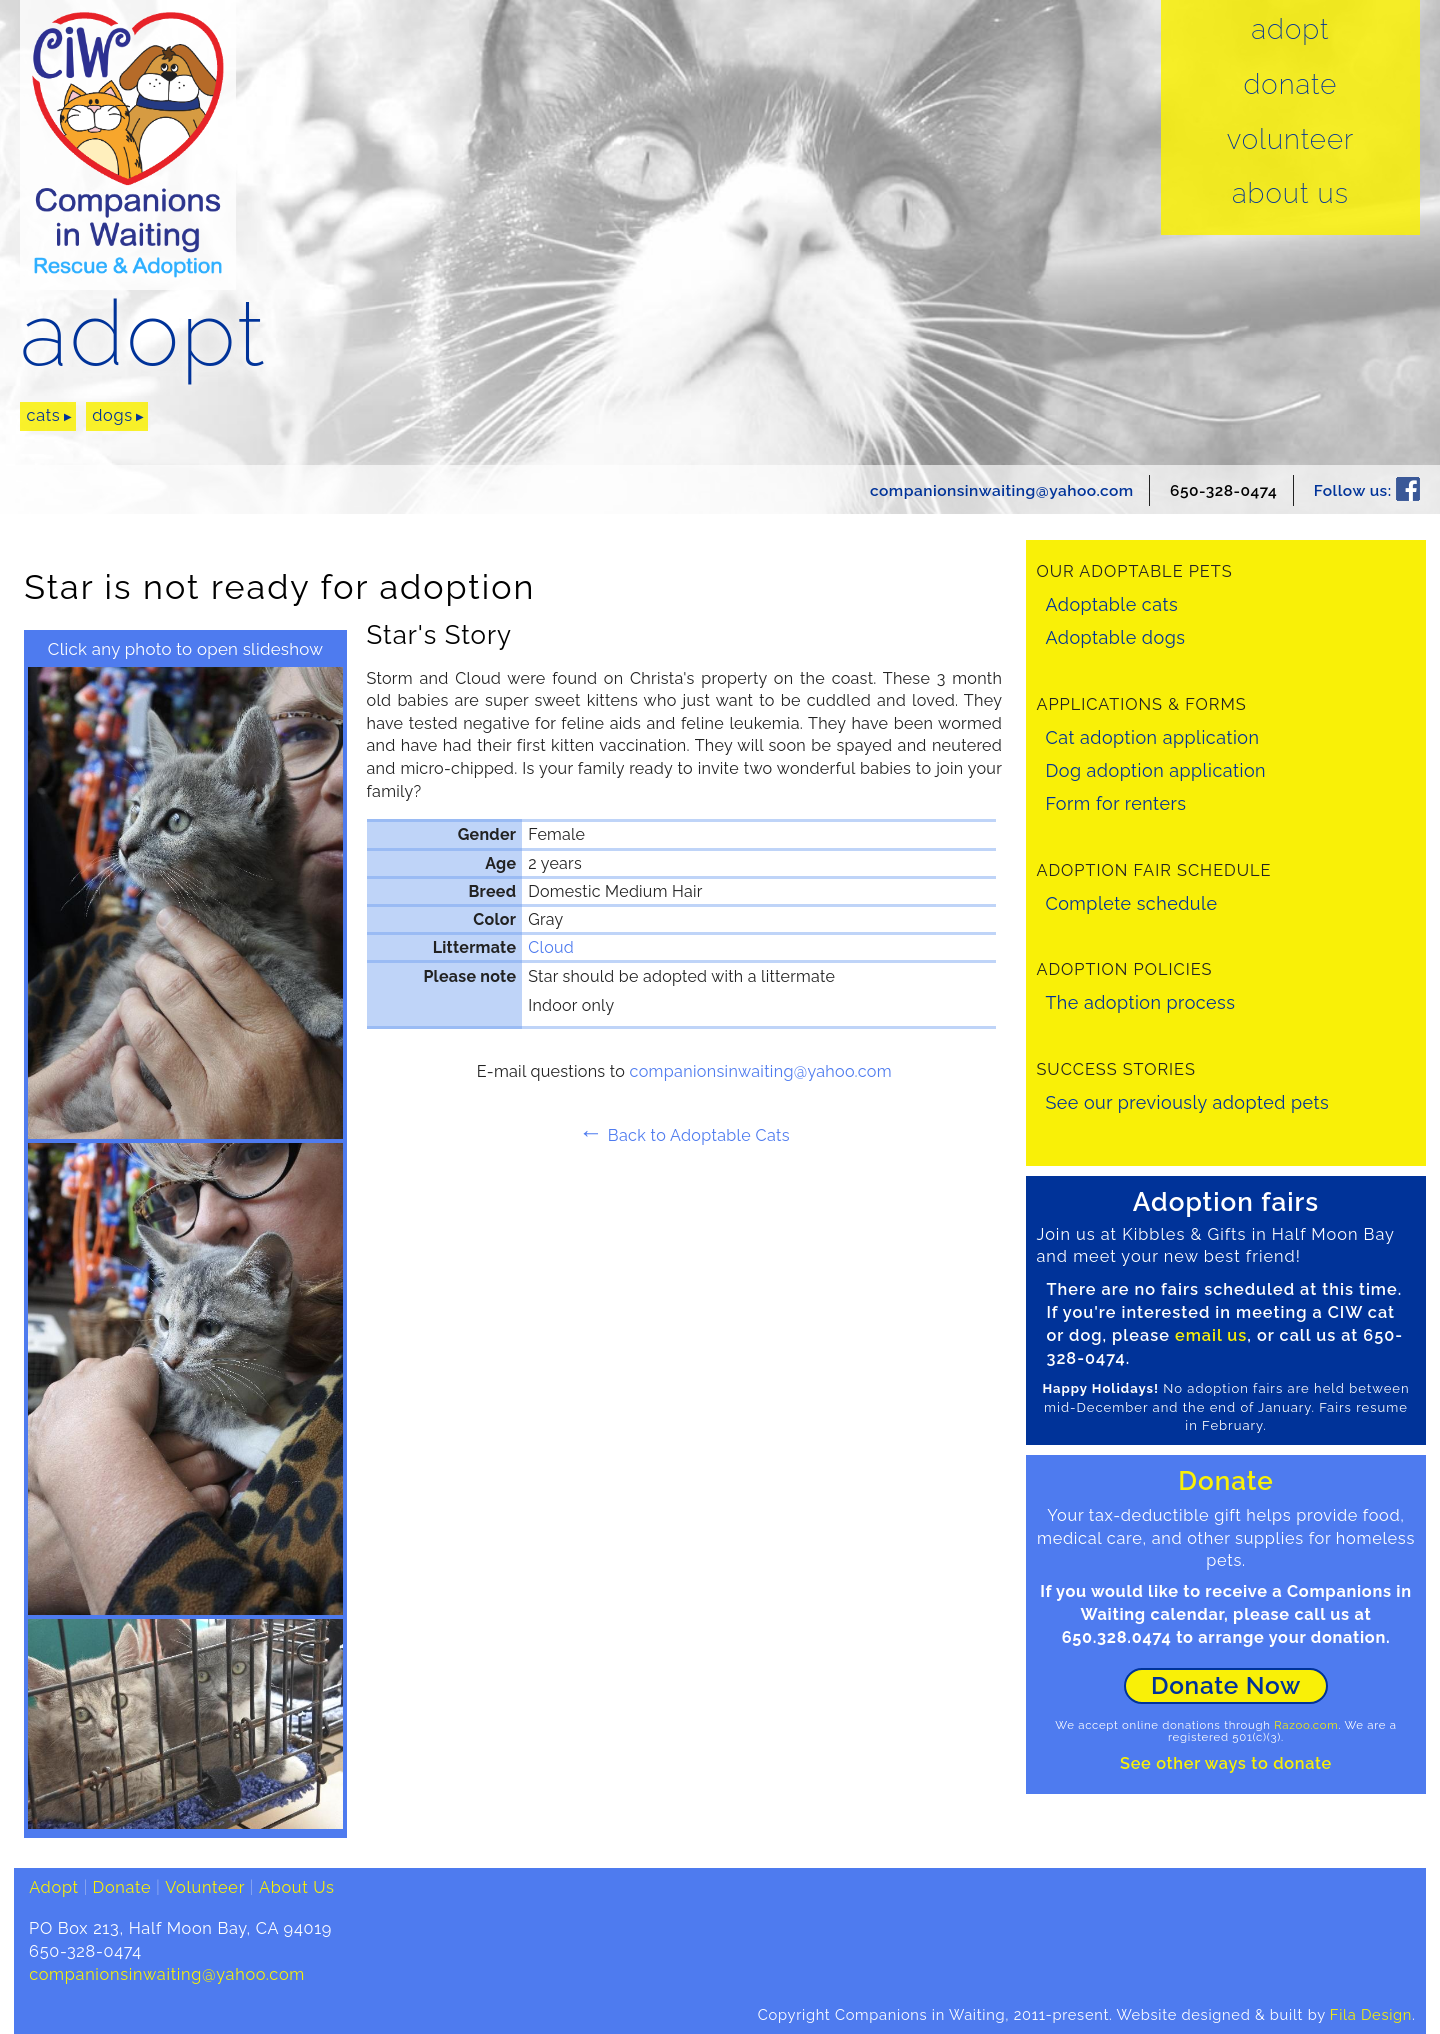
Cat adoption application (1152, 737)
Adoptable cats (1111, 604)
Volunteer (1291, 140)
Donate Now (1226, 1685)
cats (44, 415)
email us (1211, 1335)
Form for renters (1115, 803)
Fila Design (1371, 2014)
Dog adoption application (1155, 770)
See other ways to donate (1226, 1763)
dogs (112, 415)
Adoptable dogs (1115, 637)
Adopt (1290, 30)
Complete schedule (1131, 903)
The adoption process (1140, 1002)
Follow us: (1367, 490)
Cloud (551, 947)
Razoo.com (1306, 1725)
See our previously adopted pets (1187, 1102)
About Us (1290, 194)
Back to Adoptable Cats (684, 1135)
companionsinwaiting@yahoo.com (1002, 490)
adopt (143, 334)
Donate (1290, 85)
